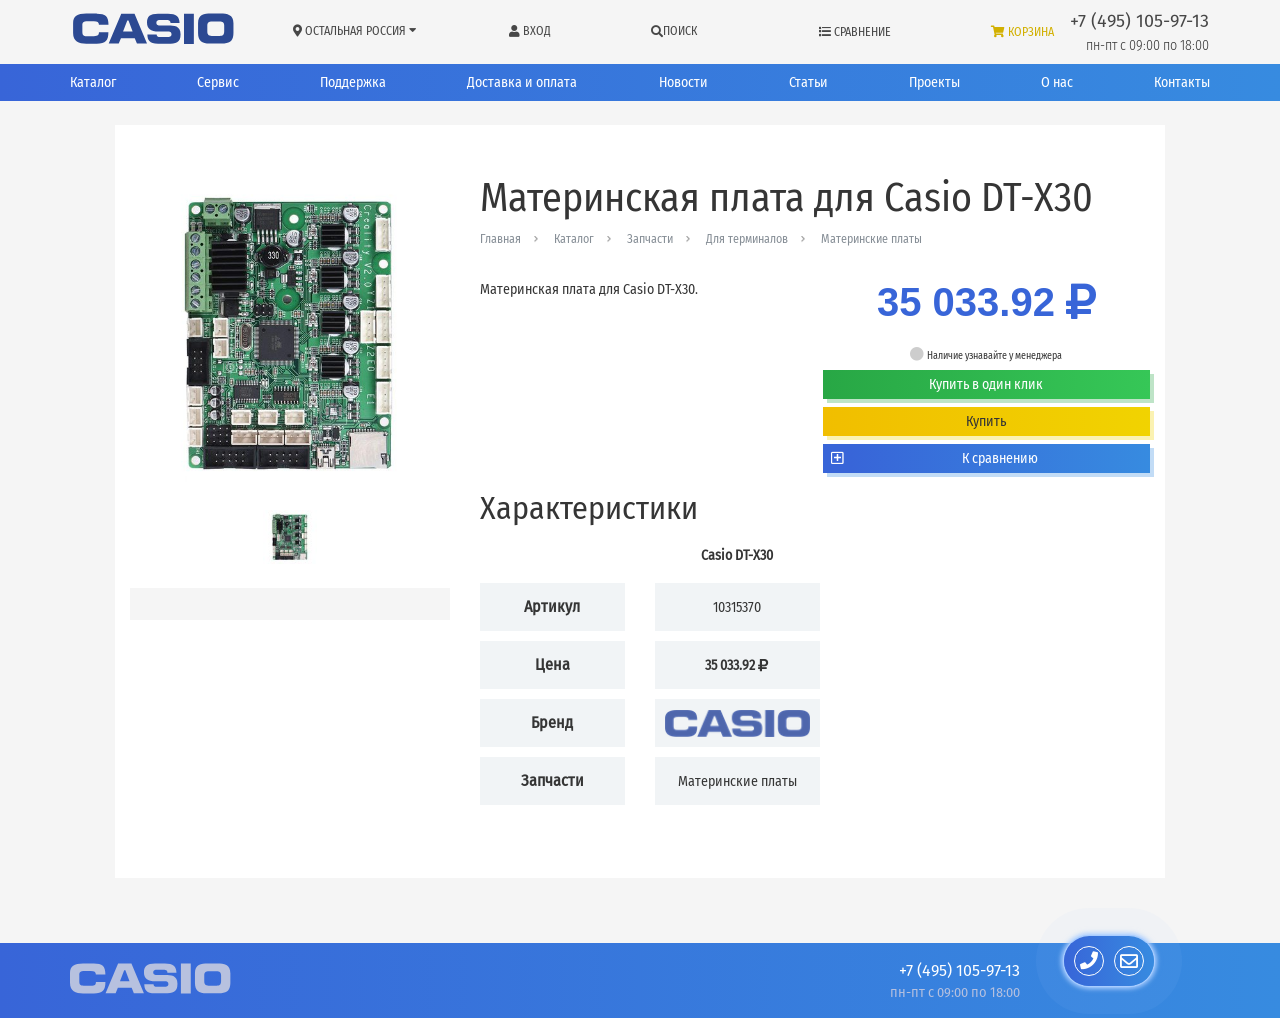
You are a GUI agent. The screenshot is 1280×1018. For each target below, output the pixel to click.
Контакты (1182, 82)
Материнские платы (871, 239)
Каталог (93, 82)
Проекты (934, 82)
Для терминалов (747, 239)
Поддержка (353, 82)
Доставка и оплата (522, 82)
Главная (500, 239)
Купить (986, 421)
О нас (1057, 82)
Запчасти (650, 239)
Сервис (218, 82)
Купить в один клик (986, 384)
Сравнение (855, 32)
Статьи (808, 82)
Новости (683, 82)
